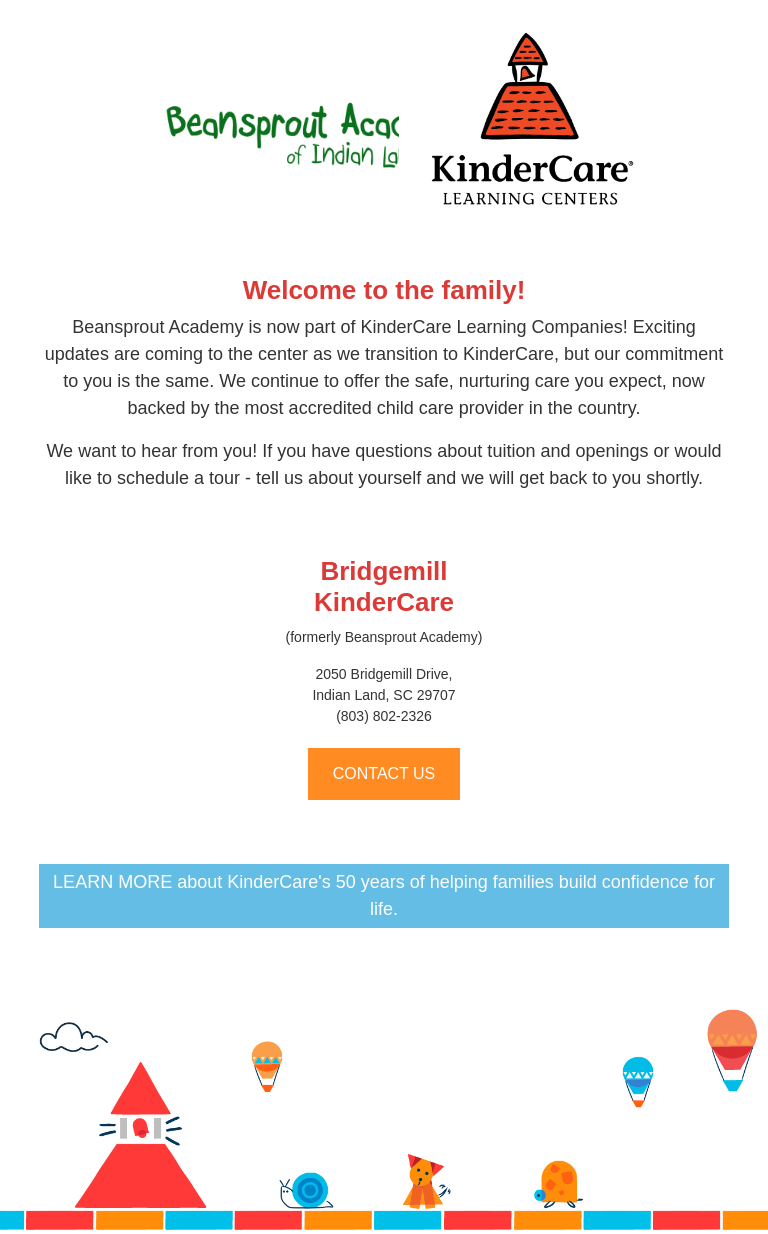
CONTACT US (384, 773)
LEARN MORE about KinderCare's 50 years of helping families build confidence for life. (384, 895)
